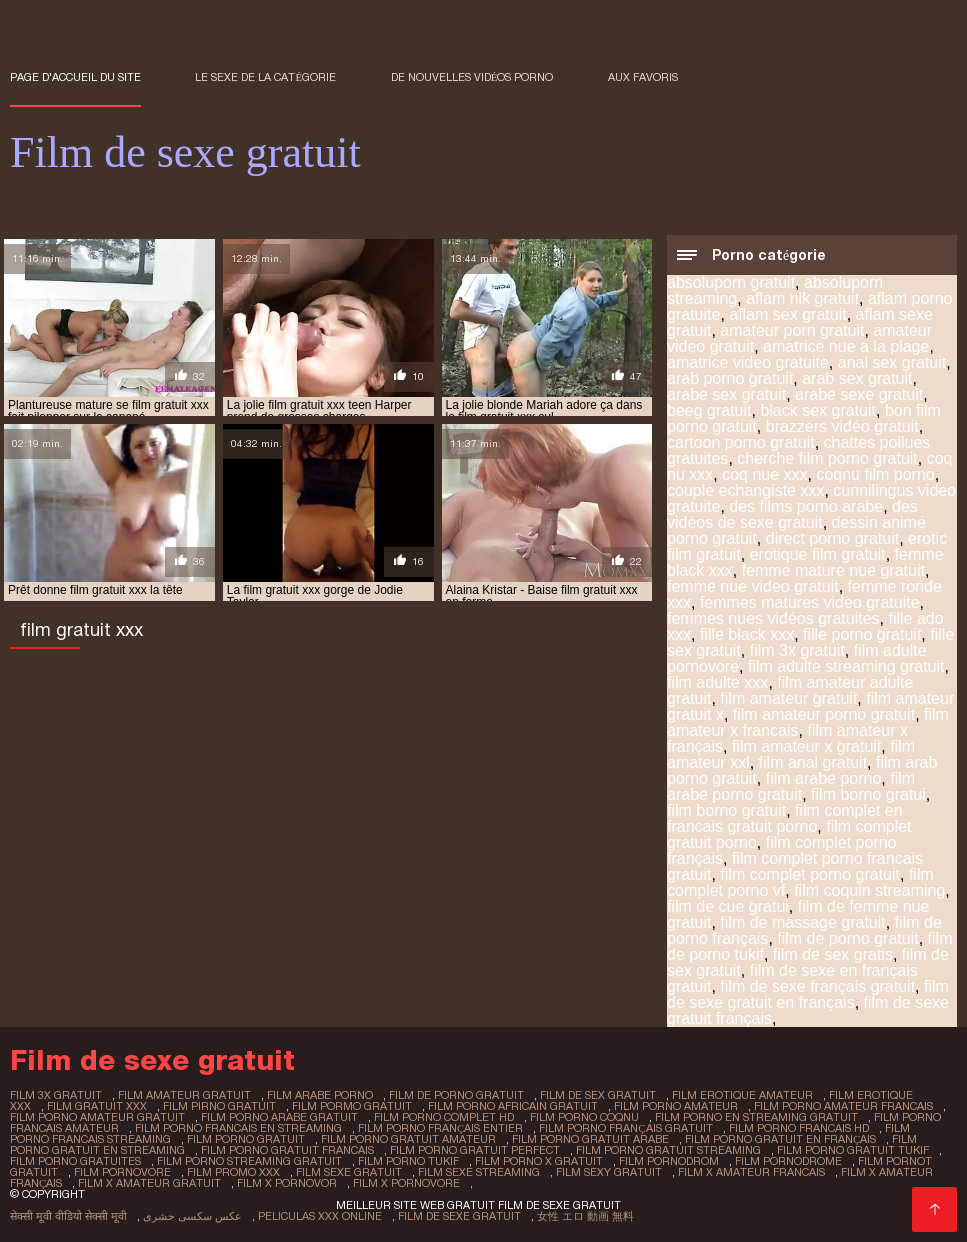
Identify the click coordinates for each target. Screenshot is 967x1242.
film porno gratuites (75, 1161)
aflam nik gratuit (802, 298)
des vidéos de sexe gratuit (792, 514)
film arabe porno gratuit (791, 786)
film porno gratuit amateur (408, 1139)
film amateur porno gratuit (824, 714)
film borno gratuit (726, 810)
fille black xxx (747, 634)
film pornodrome (788, 1161)
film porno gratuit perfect (475, 1150)
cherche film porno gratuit (827, 458)
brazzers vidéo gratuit (842, 426)
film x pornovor (287, 1183)
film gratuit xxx (97, 1106)
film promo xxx (233, 1172)
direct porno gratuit (832, 538)
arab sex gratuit (857, 378)
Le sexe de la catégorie (265, 77)
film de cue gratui (728, 906)
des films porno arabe (806, 506)
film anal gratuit (813, 762)
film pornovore (122, 1172)
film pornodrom (669, 1161)
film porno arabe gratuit (279, 1117)
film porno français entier (440, 1128)
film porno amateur (676, 1106)
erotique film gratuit (818, 554)
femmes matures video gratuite (810, 602)
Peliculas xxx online (320, 1216)
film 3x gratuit (797, 650)
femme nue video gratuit (753, 586)
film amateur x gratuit (806, 746)
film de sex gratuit (598, 1095)
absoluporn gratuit (731, 282)
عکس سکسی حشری (192, 1216)
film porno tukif (408, 1161)
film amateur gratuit (788, 698)
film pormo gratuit (352, 1106)
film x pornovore (406, 1183)
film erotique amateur (742, 1095)
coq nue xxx (764, 474)
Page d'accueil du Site (75, 77)
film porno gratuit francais (287, 1150)
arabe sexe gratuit (859, 394)
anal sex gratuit (892, 362)
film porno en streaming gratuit (756, 1117)
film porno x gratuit (539, 1161)
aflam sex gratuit (787, 314)
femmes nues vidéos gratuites (773, 618)
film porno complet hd (444, 1117)
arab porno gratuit (730, 378)
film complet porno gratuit (810, 874)
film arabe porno (824, 778)
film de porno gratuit (847, 938)
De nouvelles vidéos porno (472, 77)
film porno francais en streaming (238, 1128)
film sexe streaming (479, 1172)
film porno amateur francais (843, 1106)
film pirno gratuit (219, 1106)
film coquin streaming (869, 890)
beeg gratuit (709, 410)
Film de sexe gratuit (459, 1216)
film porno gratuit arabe (590, 1139)
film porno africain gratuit (513, 1106)
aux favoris (643, 77)
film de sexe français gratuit (817, 986)
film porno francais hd (799, 1128)
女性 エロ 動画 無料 (585, 1216)
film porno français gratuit (625, 1128)
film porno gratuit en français (780, 1139)
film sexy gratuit (609, 1172)
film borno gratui (868, 794)
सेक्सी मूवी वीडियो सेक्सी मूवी (68, 1216)
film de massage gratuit (802, 922)
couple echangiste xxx (745, 490)
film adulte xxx (717, 682)
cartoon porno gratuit (741, 442)
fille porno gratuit (862, 634)
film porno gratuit (246, 1139)
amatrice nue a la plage (846, 346)
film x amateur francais (751, 1172)
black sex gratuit (818, 410)
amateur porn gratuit (792, 330)
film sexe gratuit (349, 1172)
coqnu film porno (875, 474)
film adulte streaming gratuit (846, 666)
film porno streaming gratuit (249, 1161)
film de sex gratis (833, 954)
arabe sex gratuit (726, 394)
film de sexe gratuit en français (808, 994)
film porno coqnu (584, 1117)
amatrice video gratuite (748, 362)
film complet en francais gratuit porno (785, 818)
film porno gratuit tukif (853, 1150)
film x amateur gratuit (149, 1183)
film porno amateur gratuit (97, 1117)
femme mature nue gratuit (833, 570)
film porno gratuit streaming (668, 1150)
